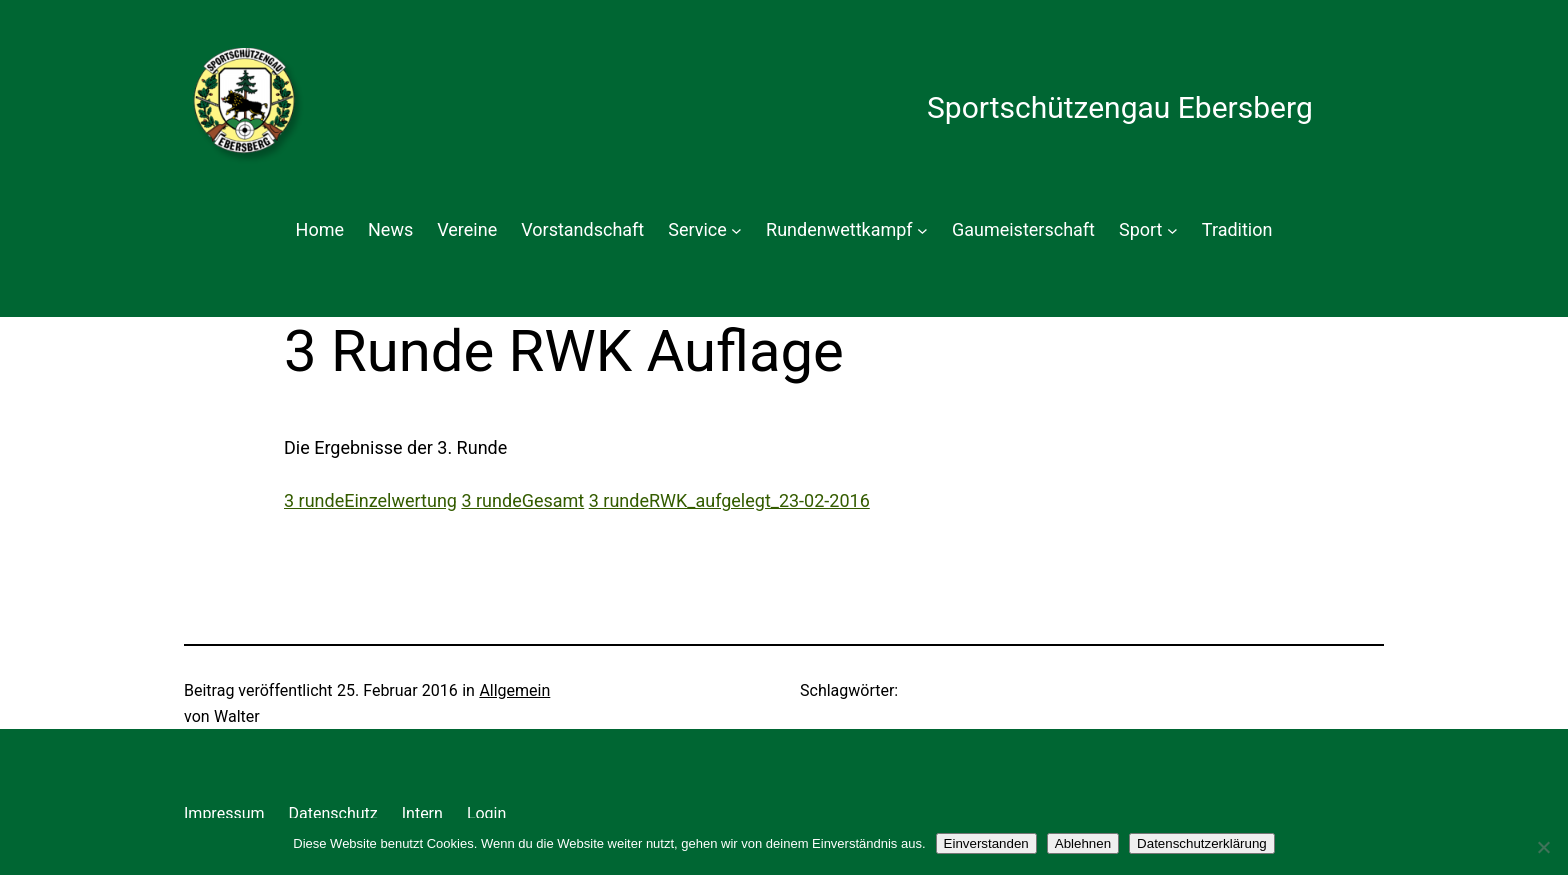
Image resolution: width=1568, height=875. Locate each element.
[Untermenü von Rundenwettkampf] (922, 230)
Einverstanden (986, 843)
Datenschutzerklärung (1202, 843)
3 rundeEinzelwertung (370, 500)
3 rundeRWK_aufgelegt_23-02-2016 (729, 500)
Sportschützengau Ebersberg (1120, 107)
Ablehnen (1083, 843)
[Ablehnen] (1543, 847)
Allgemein (514, 690)
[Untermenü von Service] (736, 230)
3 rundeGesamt (522, 500)
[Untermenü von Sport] (1172, 230)
